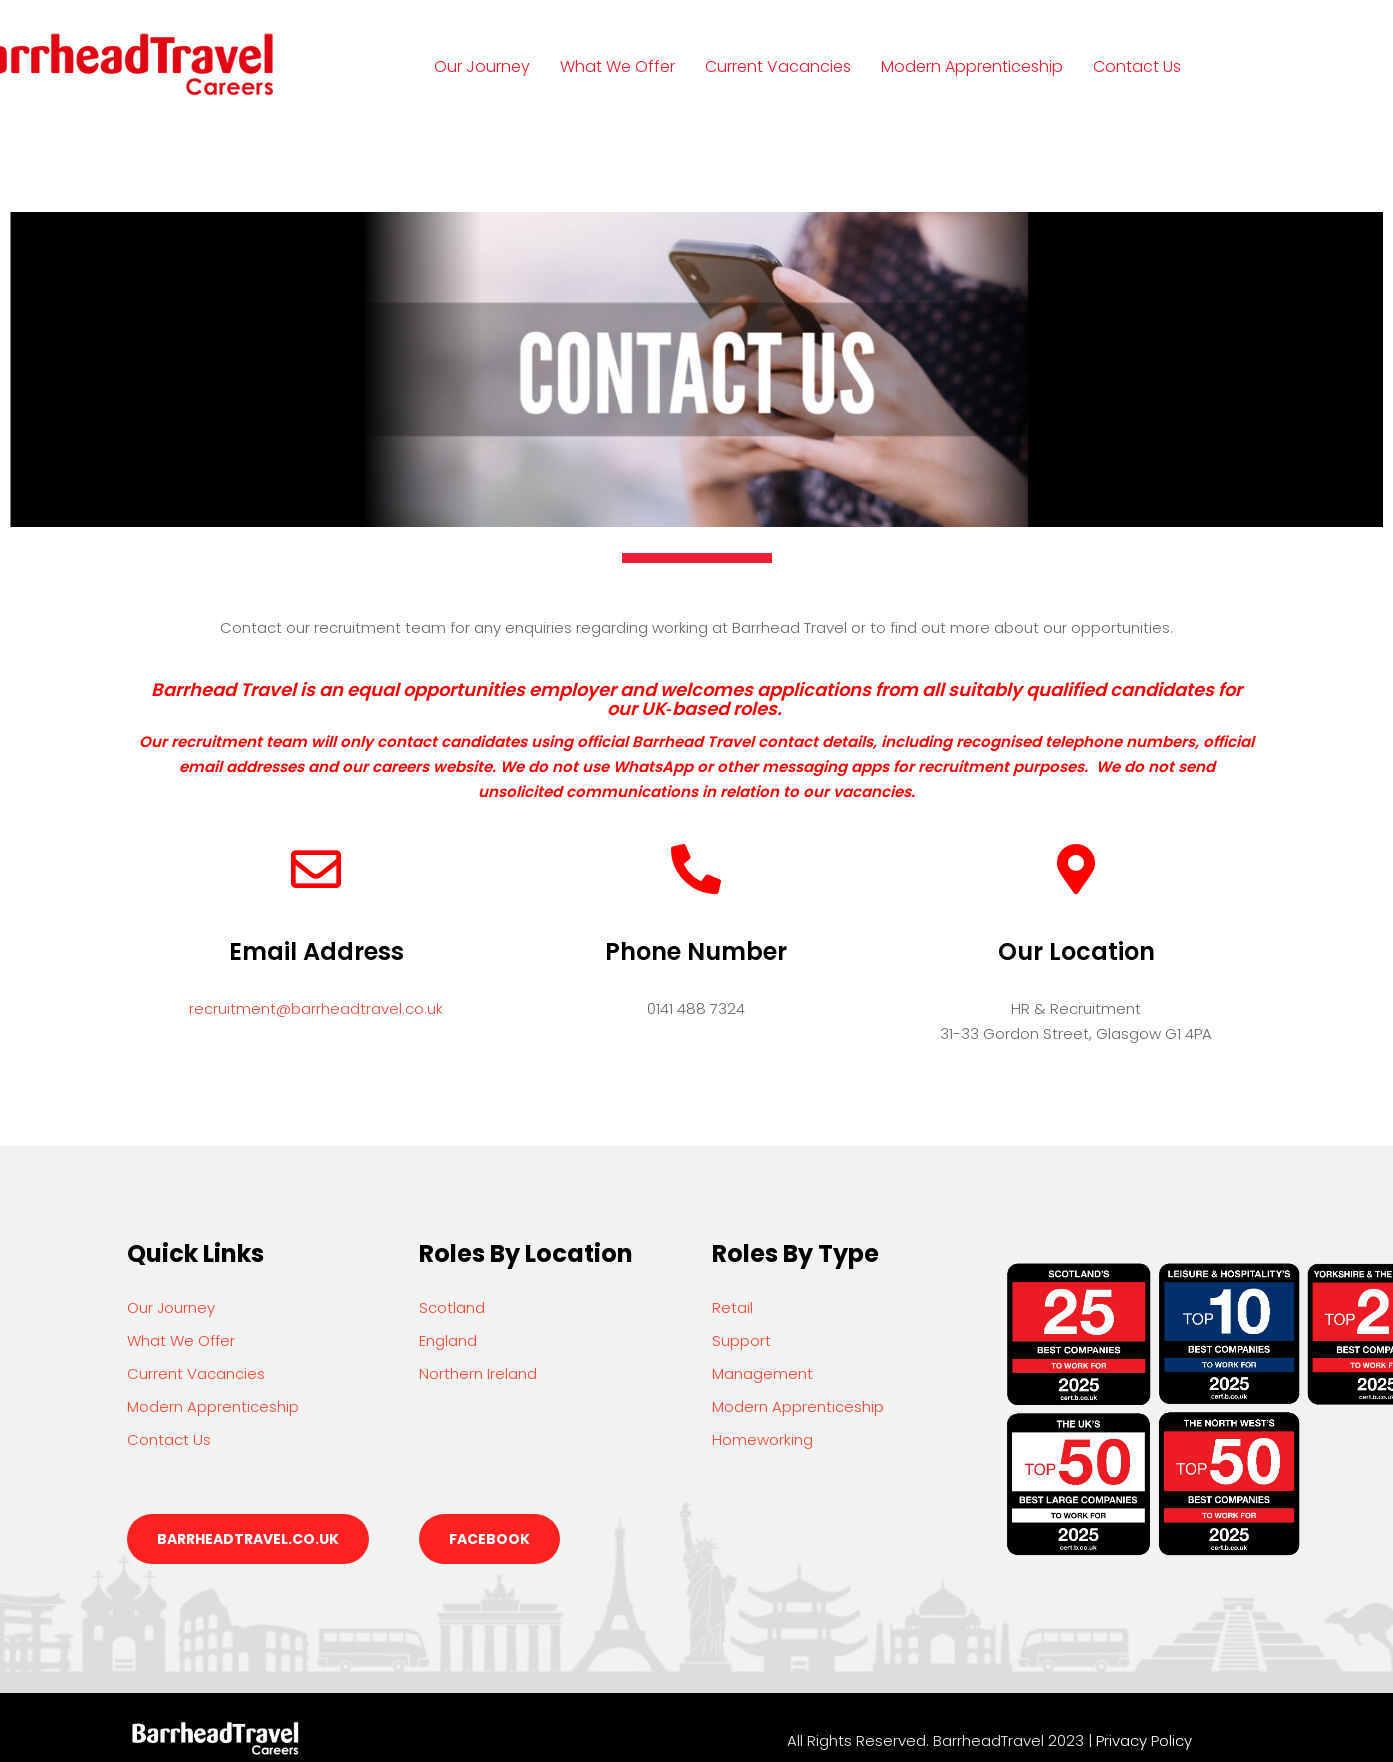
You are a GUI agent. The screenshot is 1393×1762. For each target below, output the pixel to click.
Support (741, 1340)
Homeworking (762, 1439)
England (448, 1340)
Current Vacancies (778, 66)
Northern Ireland (478, 1373)
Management (762, 1373)
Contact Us (1137, 66)
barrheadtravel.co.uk (248, 1539)
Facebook (489, 1539)
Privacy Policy (1144, 1740)
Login (474, 158)
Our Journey (482, 66)
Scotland (452, 1307)
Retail (732, 1307)
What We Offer (617, 66)
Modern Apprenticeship (972, 66)
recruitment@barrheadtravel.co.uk (316, 1008)
